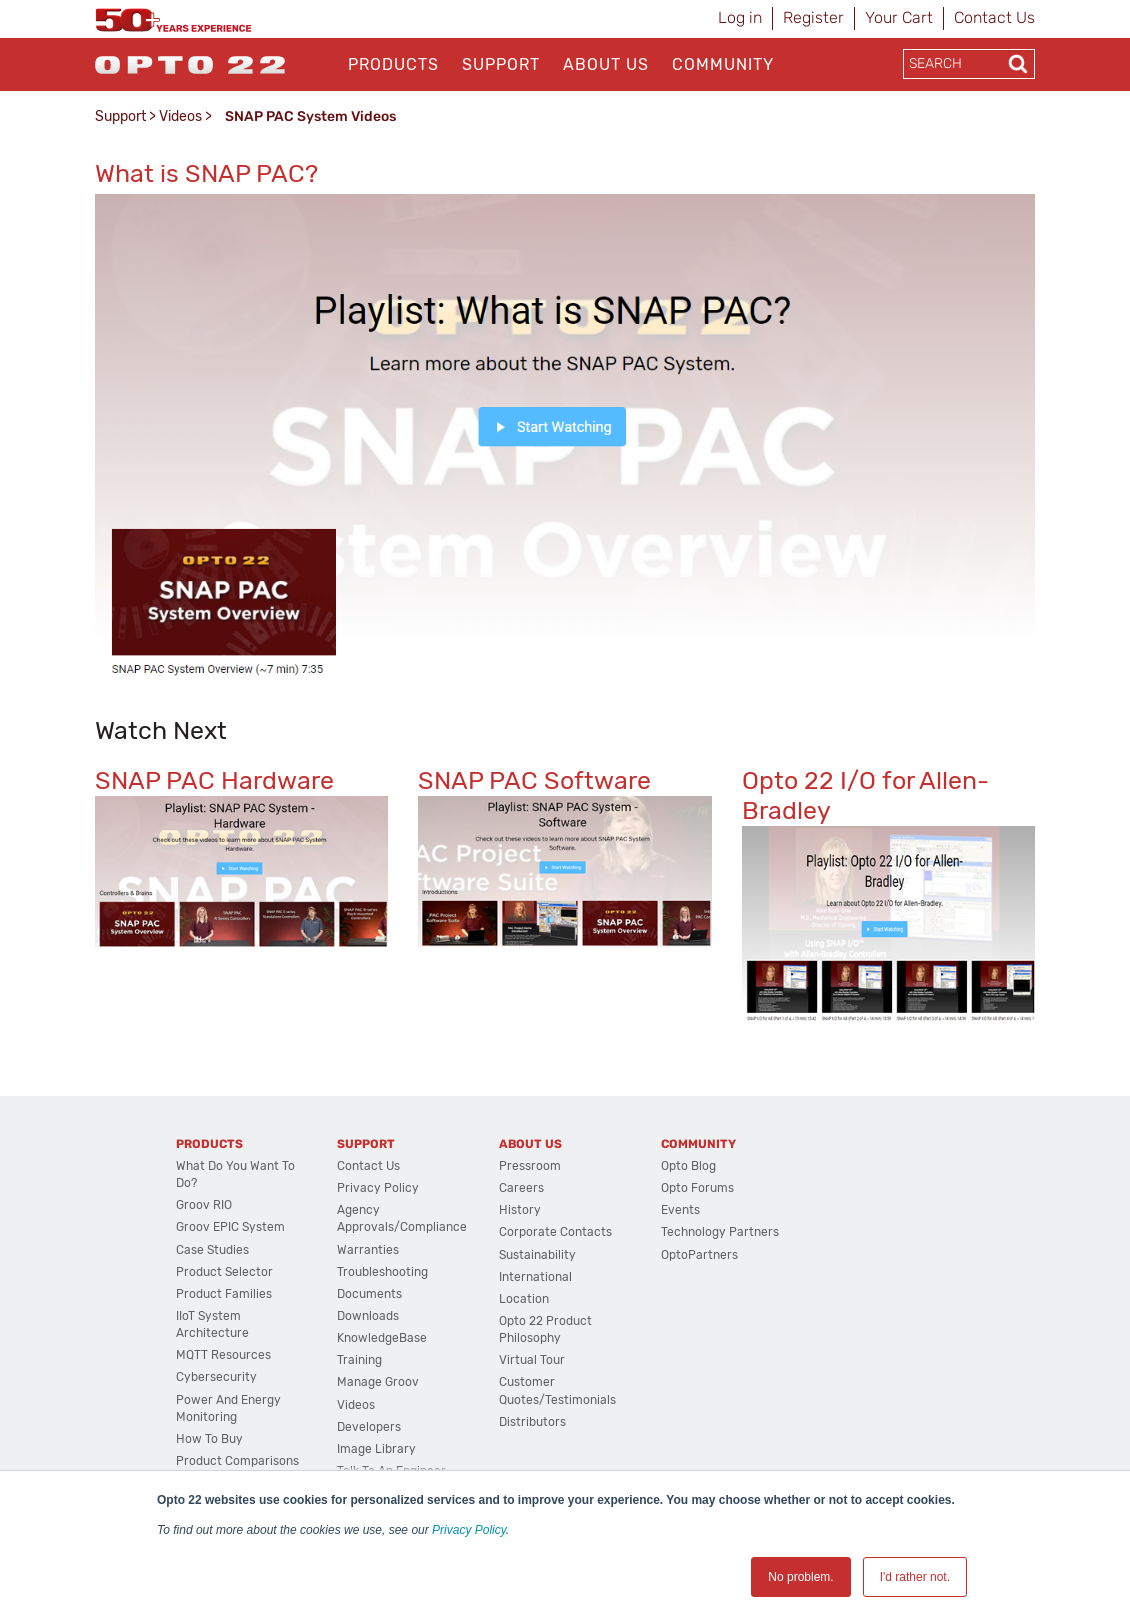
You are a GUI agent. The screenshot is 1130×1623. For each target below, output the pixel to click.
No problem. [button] (800, 1577)
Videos (180, 116)
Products (393, 64)
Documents (369, 1294)
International (535, 1277)
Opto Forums (697, 1188)
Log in (740, 17)
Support (501, 64)
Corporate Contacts (555, 1232)
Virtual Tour (532, 1360)
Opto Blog (688, 1166)
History (520, 1210)
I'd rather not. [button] (915, 1577)
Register (813, 17)
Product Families (224, 1294)
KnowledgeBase (382, 1338)
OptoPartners (699, 1255)
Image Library (376, 1449)
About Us (606, 64)
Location (524, 1299)
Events (680, 1210)
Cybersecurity (216, 1377)
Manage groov (378, 1382)
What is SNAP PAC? (206, 173)
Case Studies (212, 1250)
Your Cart (899, 17)
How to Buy (209, 1439)
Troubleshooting (382, 1272)
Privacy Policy (469, 1530)
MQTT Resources (223, 1355)
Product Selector (224, 1272)
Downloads (368, 1316)
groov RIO (204, 1205)
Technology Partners (720, 1232)
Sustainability (537, 1255)
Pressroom (530, 1166)
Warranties (368, 1250)
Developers (369, 1427)
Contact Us (994, 17)
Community (723, 64)
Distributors (532, 1422)
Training (359, 1360)
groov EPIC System (230, 1227)
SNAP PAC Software (534, 780)
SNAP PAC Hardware (214, 780)
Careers (521, 1188)
